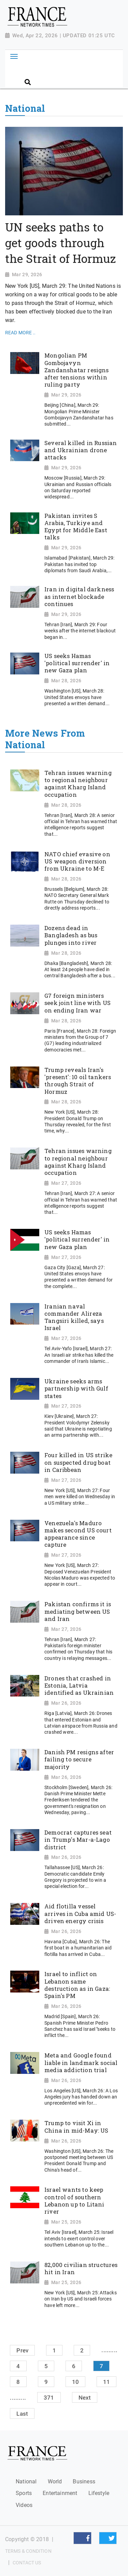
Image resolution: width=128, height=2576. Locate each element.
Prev (22, 2350)
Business (84, 2481)
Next (85, 2397)
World (55, 2481)
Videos (24, 2505)
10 (75, 2381)
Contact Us (27, 2562)
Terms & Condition (28, 2551)
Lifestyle (99, 2493)
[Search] (72, 70)
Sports (24, 2493)
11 (106, 2381)
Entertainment (60, 2493)
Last (22, 2413)
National (26, 2481)
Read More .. (20, 332)
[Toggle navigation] (14, 56)
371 (49, 2397)
